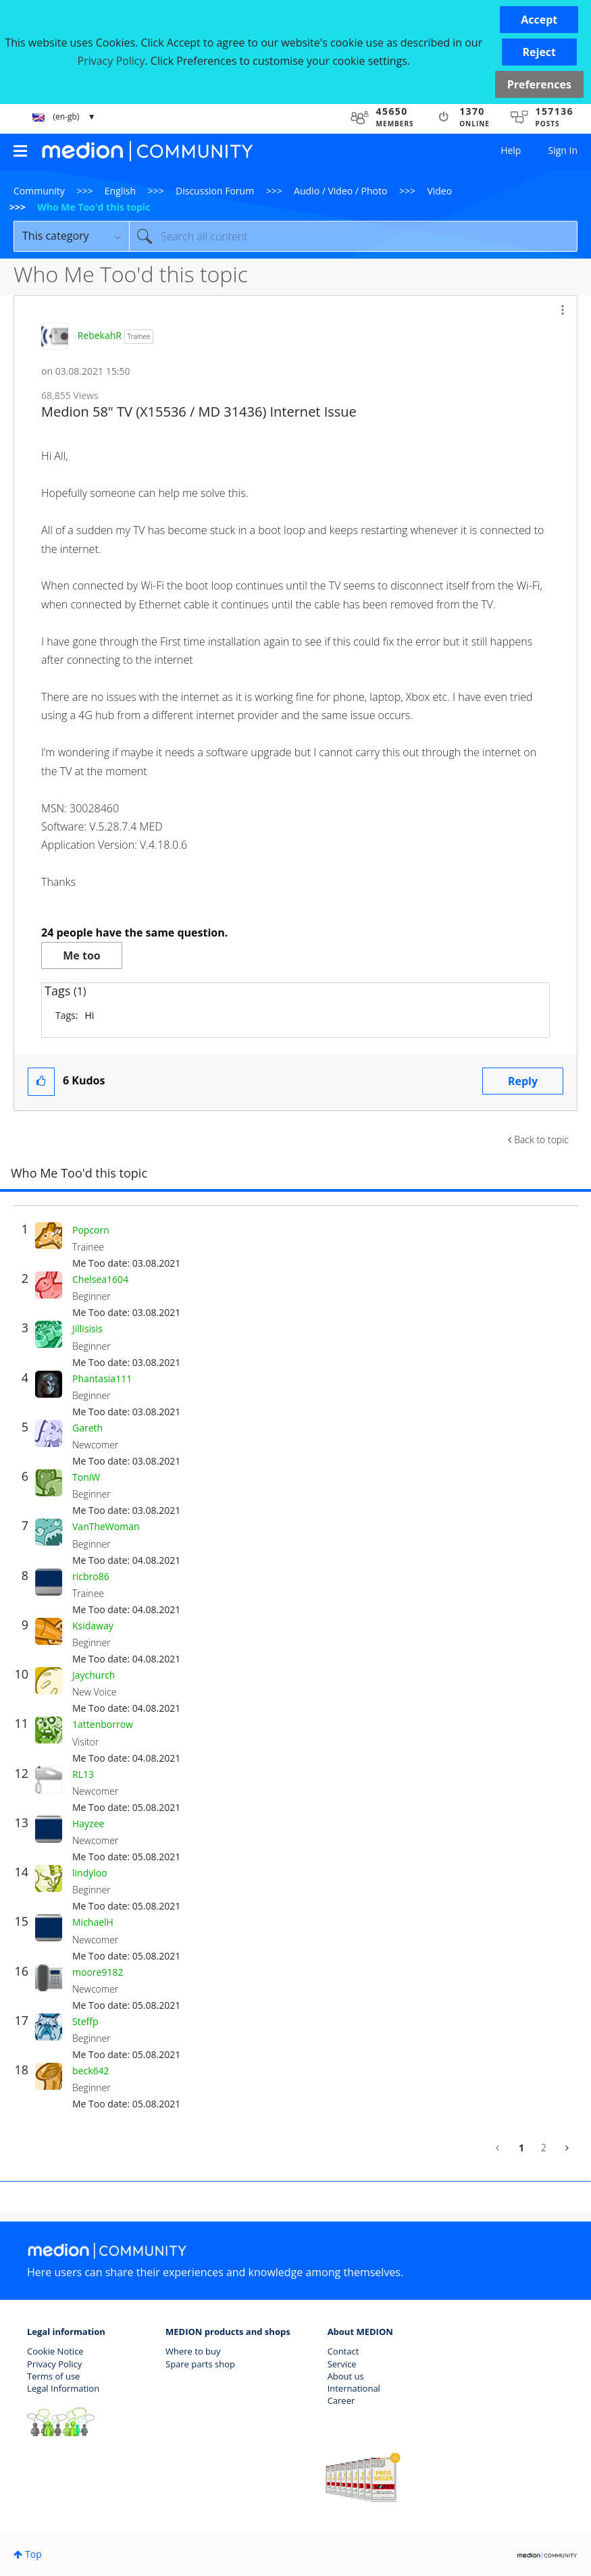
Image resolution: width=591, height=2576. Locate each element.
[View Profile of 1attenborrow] (102, 1724)
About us (346, 2376)
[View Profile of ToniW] (86, 1477)
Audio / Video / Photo (340, 190)
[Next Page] (565, 2148)
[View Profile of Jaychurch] (93, 1674)
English (120, 190)
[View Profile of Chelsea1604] (100, 1279)
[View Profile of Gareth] (87, 1427)
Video (439, 190)
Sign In (562, 150)
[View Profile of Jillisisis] (87, 1328)
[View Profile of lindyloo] (89, 1872)
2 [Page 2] (543, 2147)
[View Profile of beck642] (90, 2070)
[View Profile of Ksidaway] (92, 1625)
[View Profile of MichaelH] (92, 1922)
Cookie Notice (55, 2351)
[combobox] (353, 236)
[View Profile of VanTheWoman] (106, 1526)
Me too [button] (81, 955)
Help (510, 150)
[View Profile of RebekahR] (100, 335)
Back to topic (541, 1139)
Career (341, 2400)
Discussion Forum (215, 190)
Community (39, 190)
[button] (539, 19)
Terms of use (53, 2376)
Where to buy (193, 2351)
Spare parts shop (200, 2364)
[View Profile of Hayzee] (88, 1823)
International (354, 2388)
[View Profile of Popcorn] (90, 1230)
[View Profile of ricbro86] (90, 1576)
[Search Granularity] (71, 236)
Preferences (539, 84)
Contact (343, 2351)
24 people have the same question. (134, 932)
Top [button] (33, 2554)
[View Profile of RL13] (83, 1774)
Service (342, 2364)
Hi (89, 1015)
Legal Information (63, 2388)
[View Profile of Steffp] (85, 2021)
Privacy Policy (54, 2364)
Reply (523, 1081)
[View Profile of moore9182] (97, 1972)
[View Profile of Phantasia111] (102, 1378)
